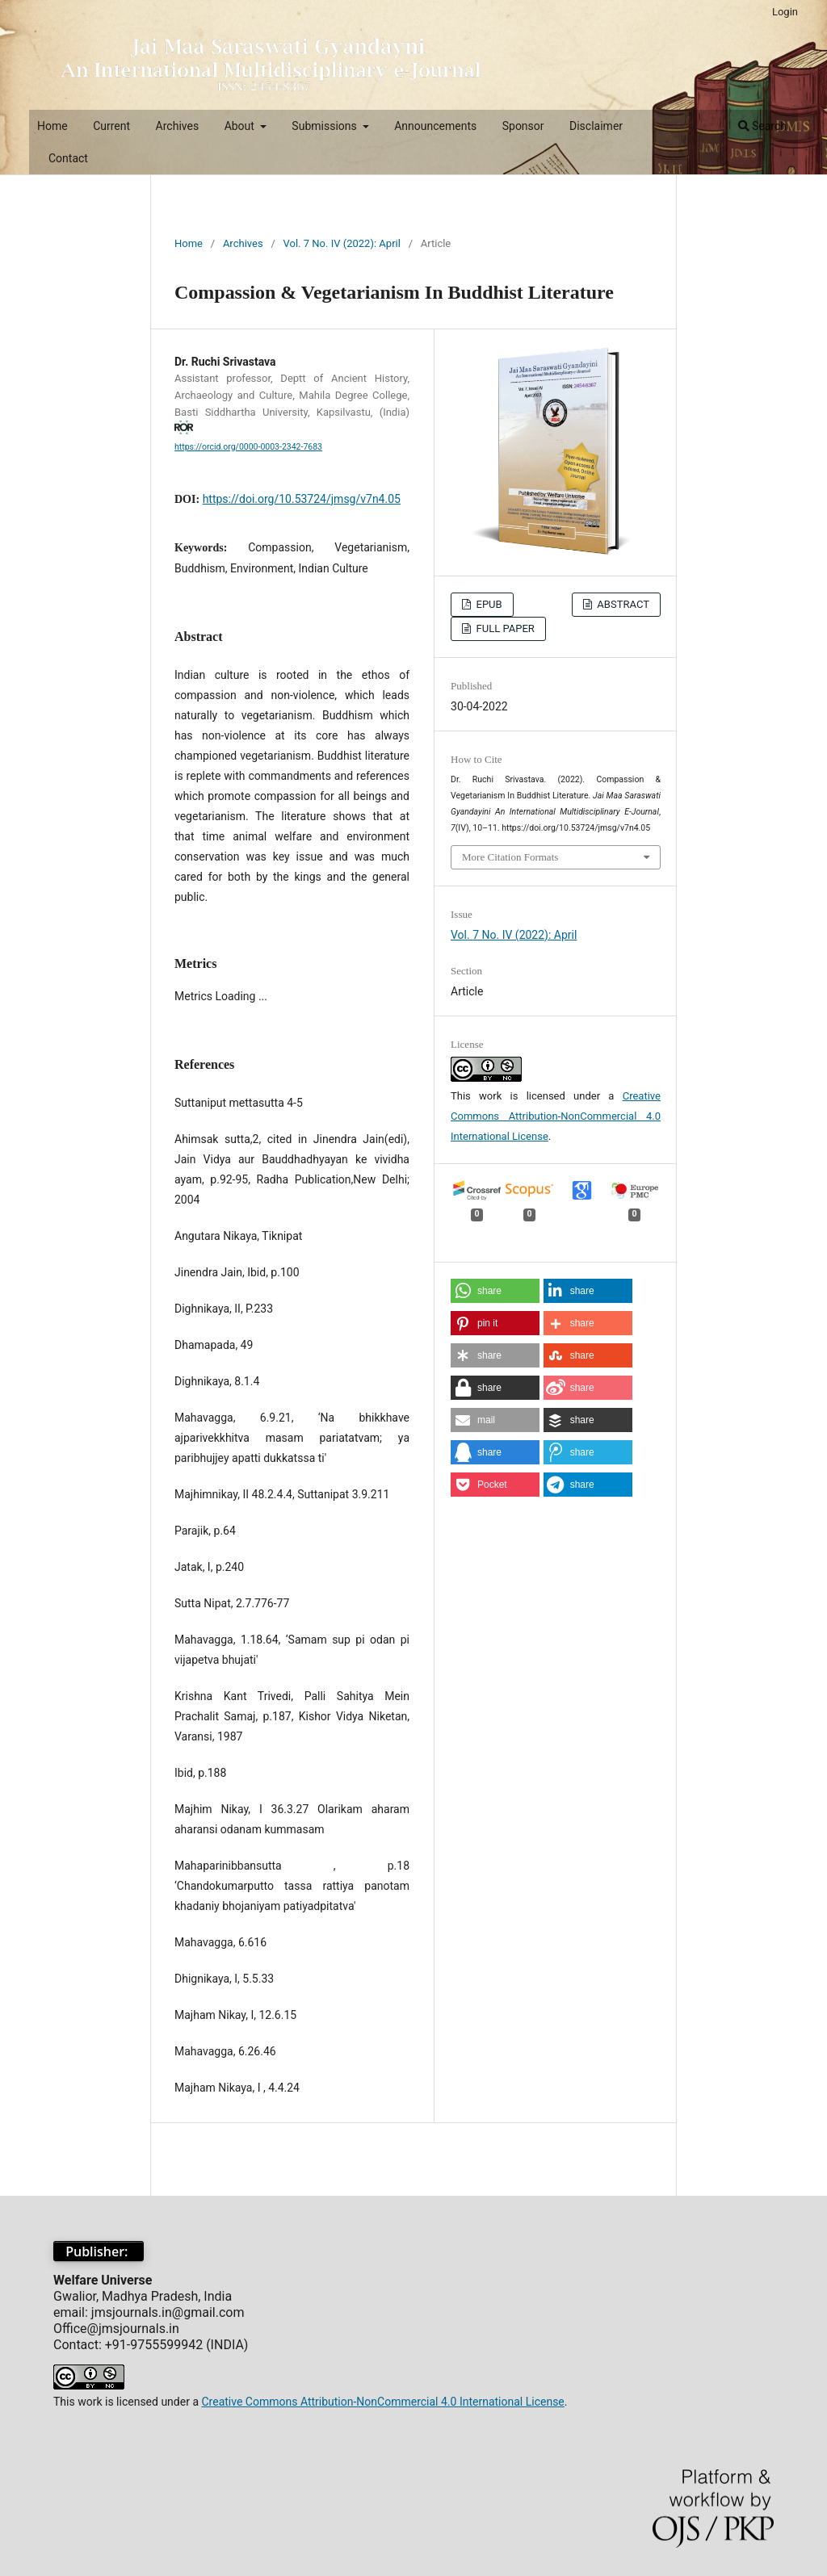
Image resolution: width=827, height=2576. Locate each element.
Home (52, 125)
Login (785, 12)
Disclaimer (596, 125)
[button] (495, 1291)
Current (111, 125)
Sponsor (523, 125)
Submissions (325, 125)
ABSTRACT (621, 604)
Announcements (435, 125)
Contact (68, 158)
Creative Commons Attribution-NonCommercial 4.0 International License (556, 1116)
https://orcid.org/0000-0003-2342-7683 (248, 447)
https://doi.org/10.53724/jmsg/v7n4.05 (302, 498)
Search (762, 125)
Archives (177, 125)
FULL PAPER (504, 628)
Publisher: (98, 2251)
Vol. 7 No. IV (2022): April (342, 243)
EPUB (487, 604)
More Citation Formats (510, 857)
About (241, 125)
